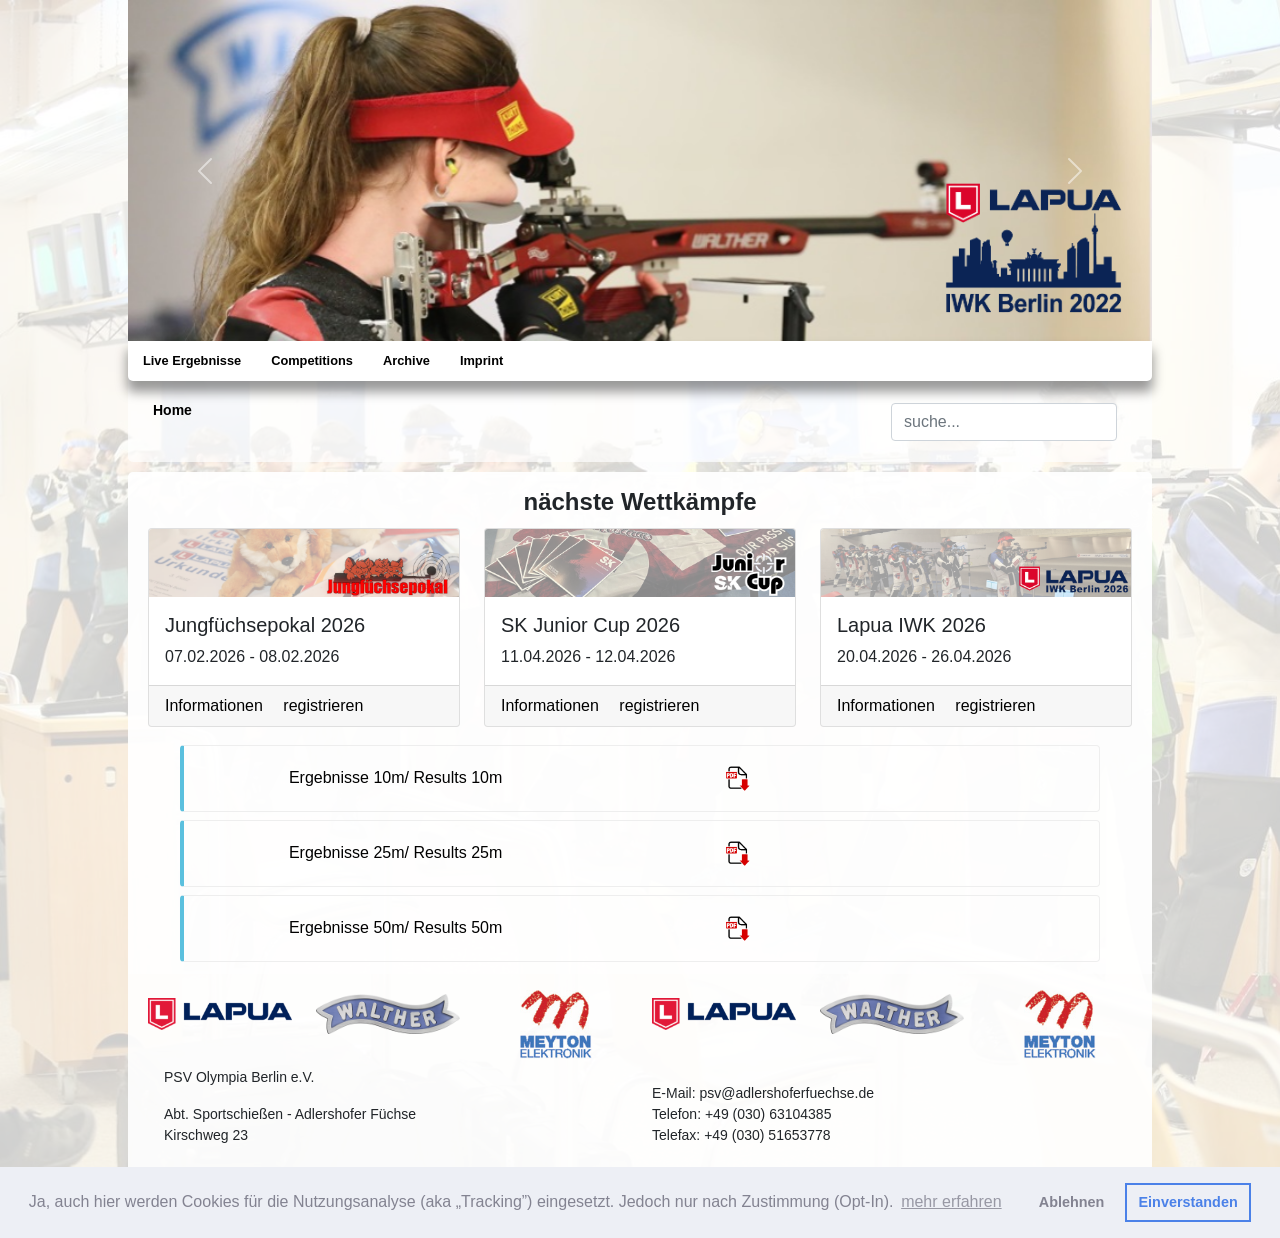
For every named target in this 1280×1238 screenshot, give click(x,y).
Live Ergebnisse (192, 360)
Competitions (312, 360)
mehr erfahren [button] (951, 1201)
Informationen (214, 705)
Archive (406, 360)
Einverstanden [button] (1188, 1202)
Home (172, 410)
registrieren (323, 705)
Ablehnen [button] (1072, 1202)
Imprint (481, 360)
